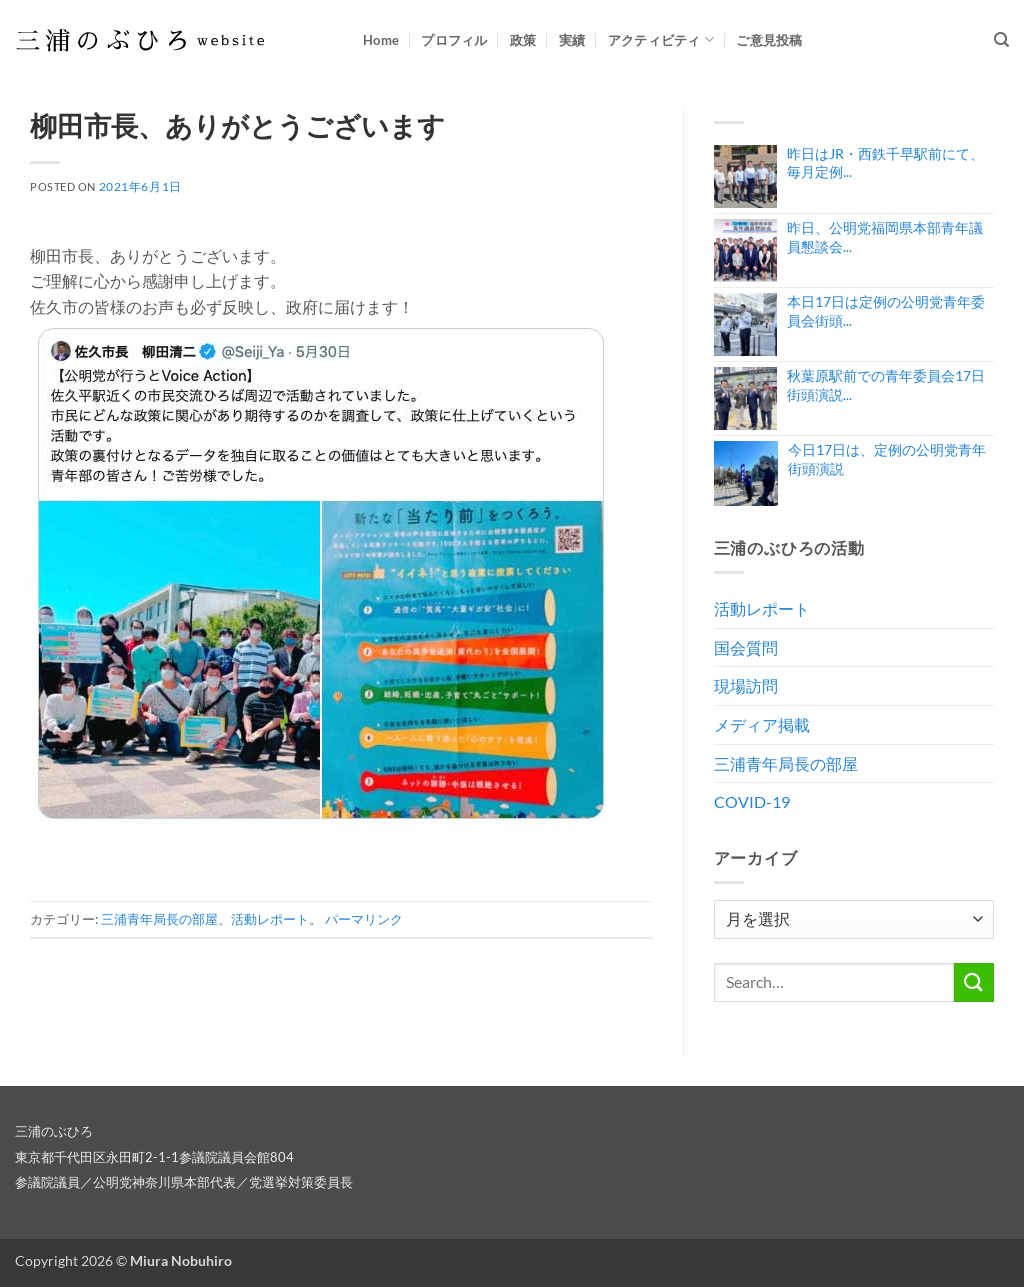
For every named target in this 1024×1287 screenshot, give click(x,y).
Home (381, 40)
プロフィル (454, 40)
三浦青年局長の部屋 (159, 919)
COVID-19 (752, 801)
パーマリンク (364, 919)
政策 (523, 40)
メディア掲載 (762, 724)
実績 (572, 40)
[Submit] (974, 982)
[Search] (1001, 40)
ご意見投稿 (769, 40)
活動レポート (270, 919)
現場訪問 (746, 685)
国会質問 (746, 647)
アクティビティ (661, 39)
